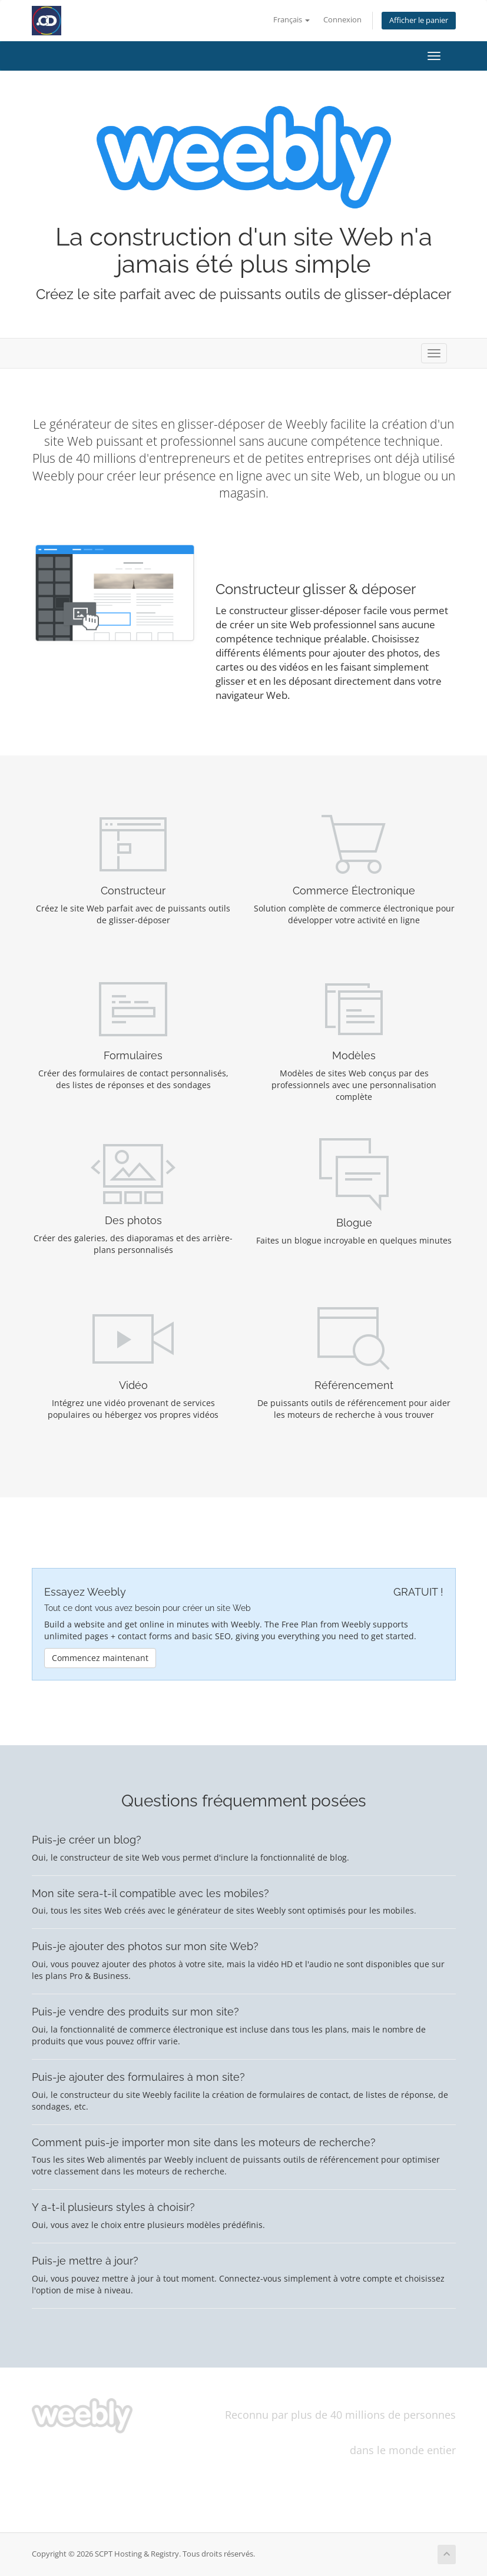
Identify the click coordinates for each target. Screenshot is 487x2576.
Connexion (342, 20)
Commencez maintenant (100, 1657)
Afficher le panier (418, 20)
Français (291, 20)
